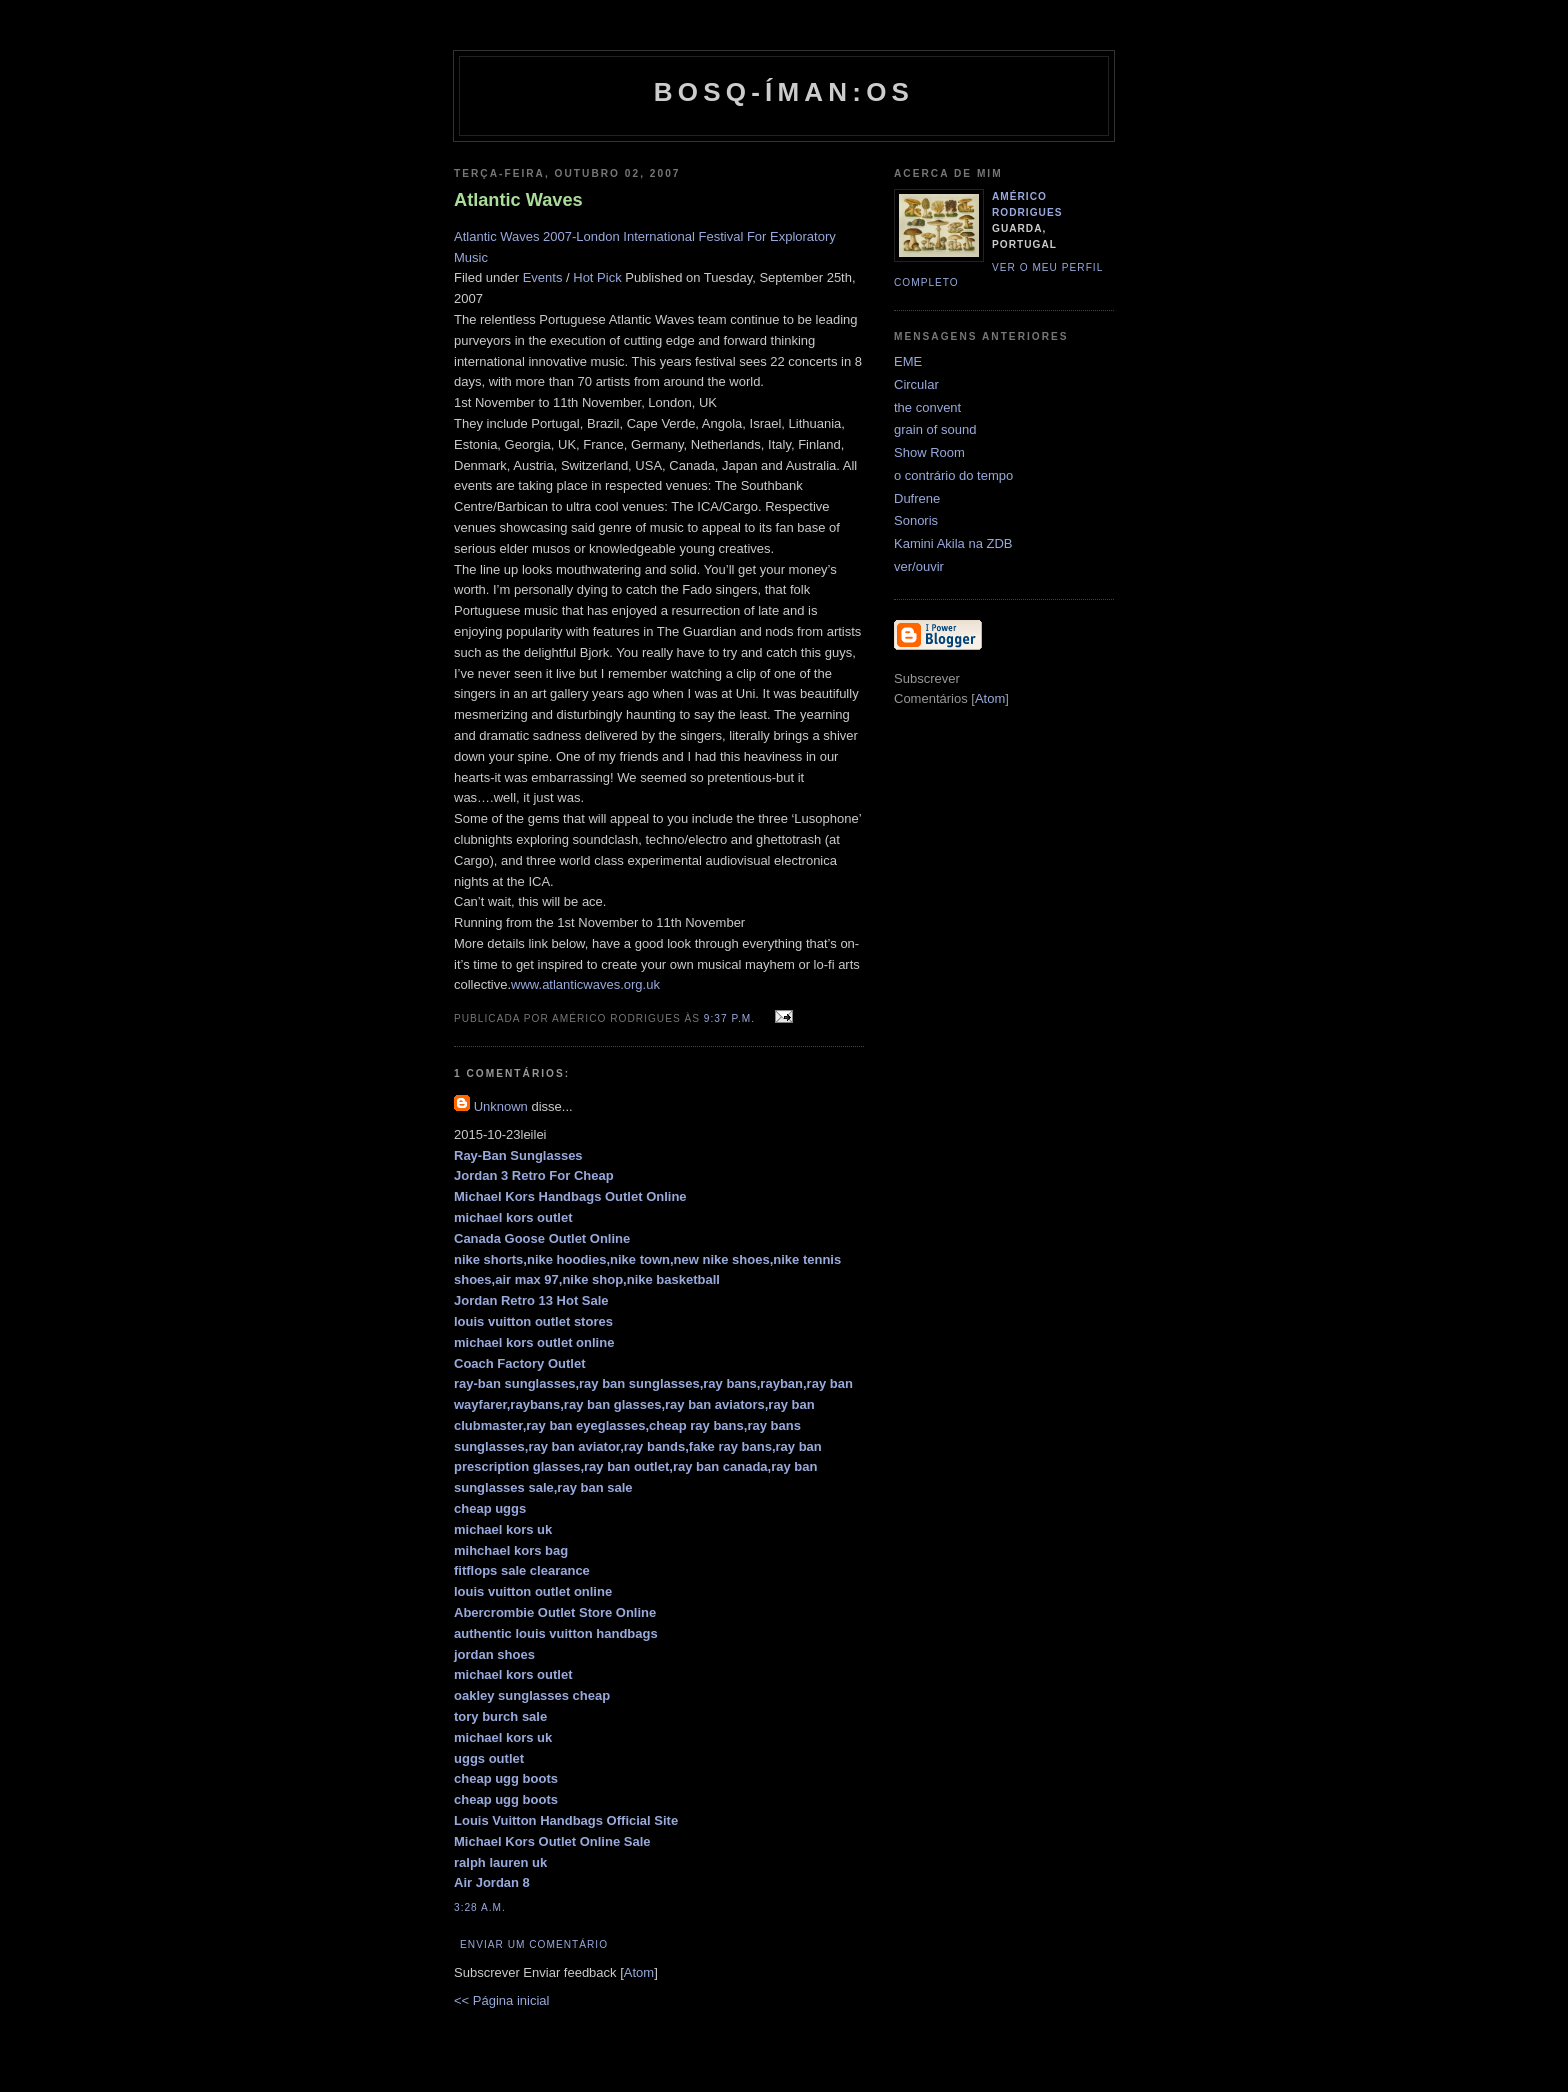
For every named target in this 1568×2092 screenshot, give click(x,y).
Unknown (501, 1106)
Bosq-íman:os (784, 92)
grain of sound (935, 429)
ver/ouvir (919, 566)
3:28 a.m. (480, 1907)
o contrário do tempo (953, 475)
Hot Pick (597, 277)
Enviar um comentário (534, 1944)
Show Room (929, 452)
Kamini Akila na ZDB (953, 543)
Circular (916, 384)
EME (908, 361)
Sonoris (916, 520)
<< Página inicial (501, 2000)
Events (543, 277)
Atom (639, 1972)
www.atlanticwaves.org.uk (585, 984)
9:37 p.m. (731, 1018)
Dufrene (917, 498)
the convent (927, 407)
